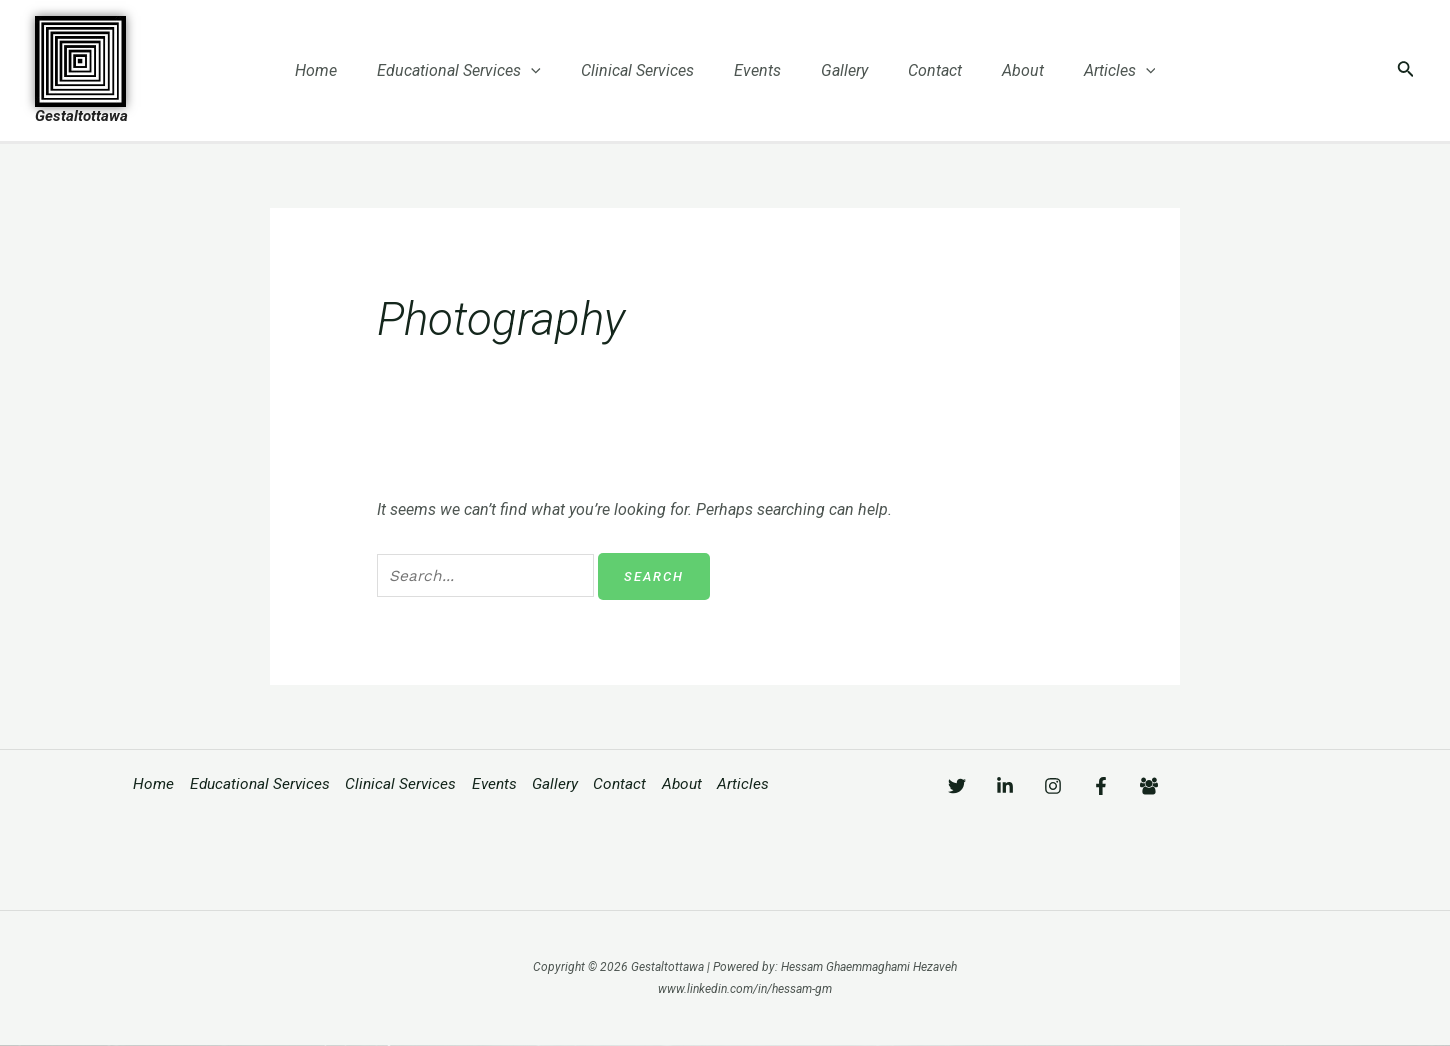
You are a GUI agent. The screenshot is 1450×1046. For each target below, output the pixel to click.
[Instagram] (1093, 786)
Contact (923, 70)
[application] (551, 71)
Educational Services (479, 71)
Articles (1092, 71)
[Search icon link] (1406, 70)
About (1003, 70)
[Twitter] (957, 786)
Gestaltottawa (81, 116)
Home (344, 70)
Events (761, 70)
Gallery (840, 70)
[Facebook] (1161, 786)
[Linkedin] (1025, 786)
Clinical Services (649, 70)
